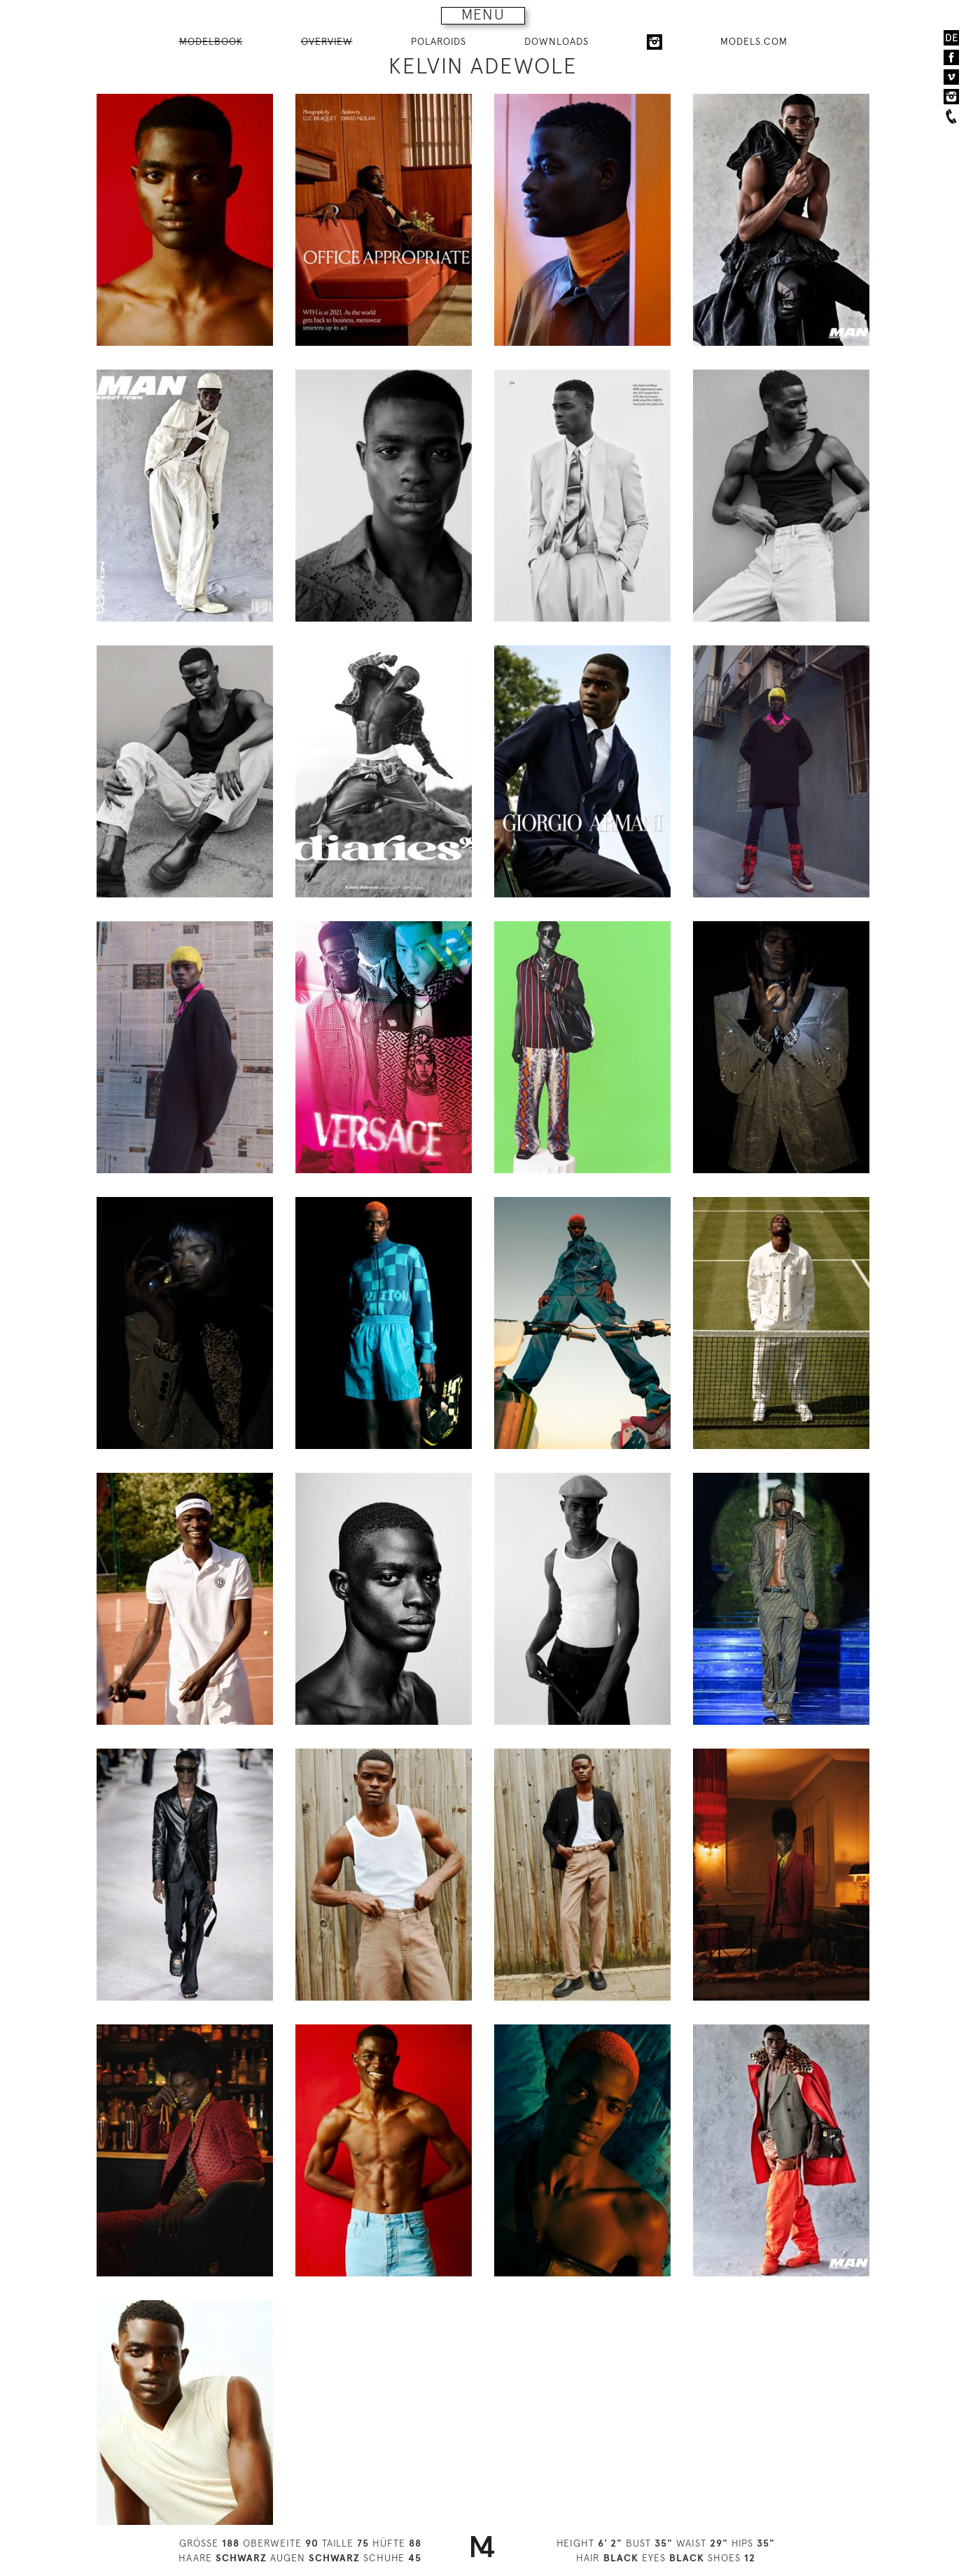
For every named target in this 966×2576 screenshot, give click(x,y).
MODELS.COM (754, 41)
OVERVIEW (327, 41)
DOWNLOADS (556, 41)
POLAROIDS (438, 41)
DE (951, 38)
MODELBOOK (211, 41)
